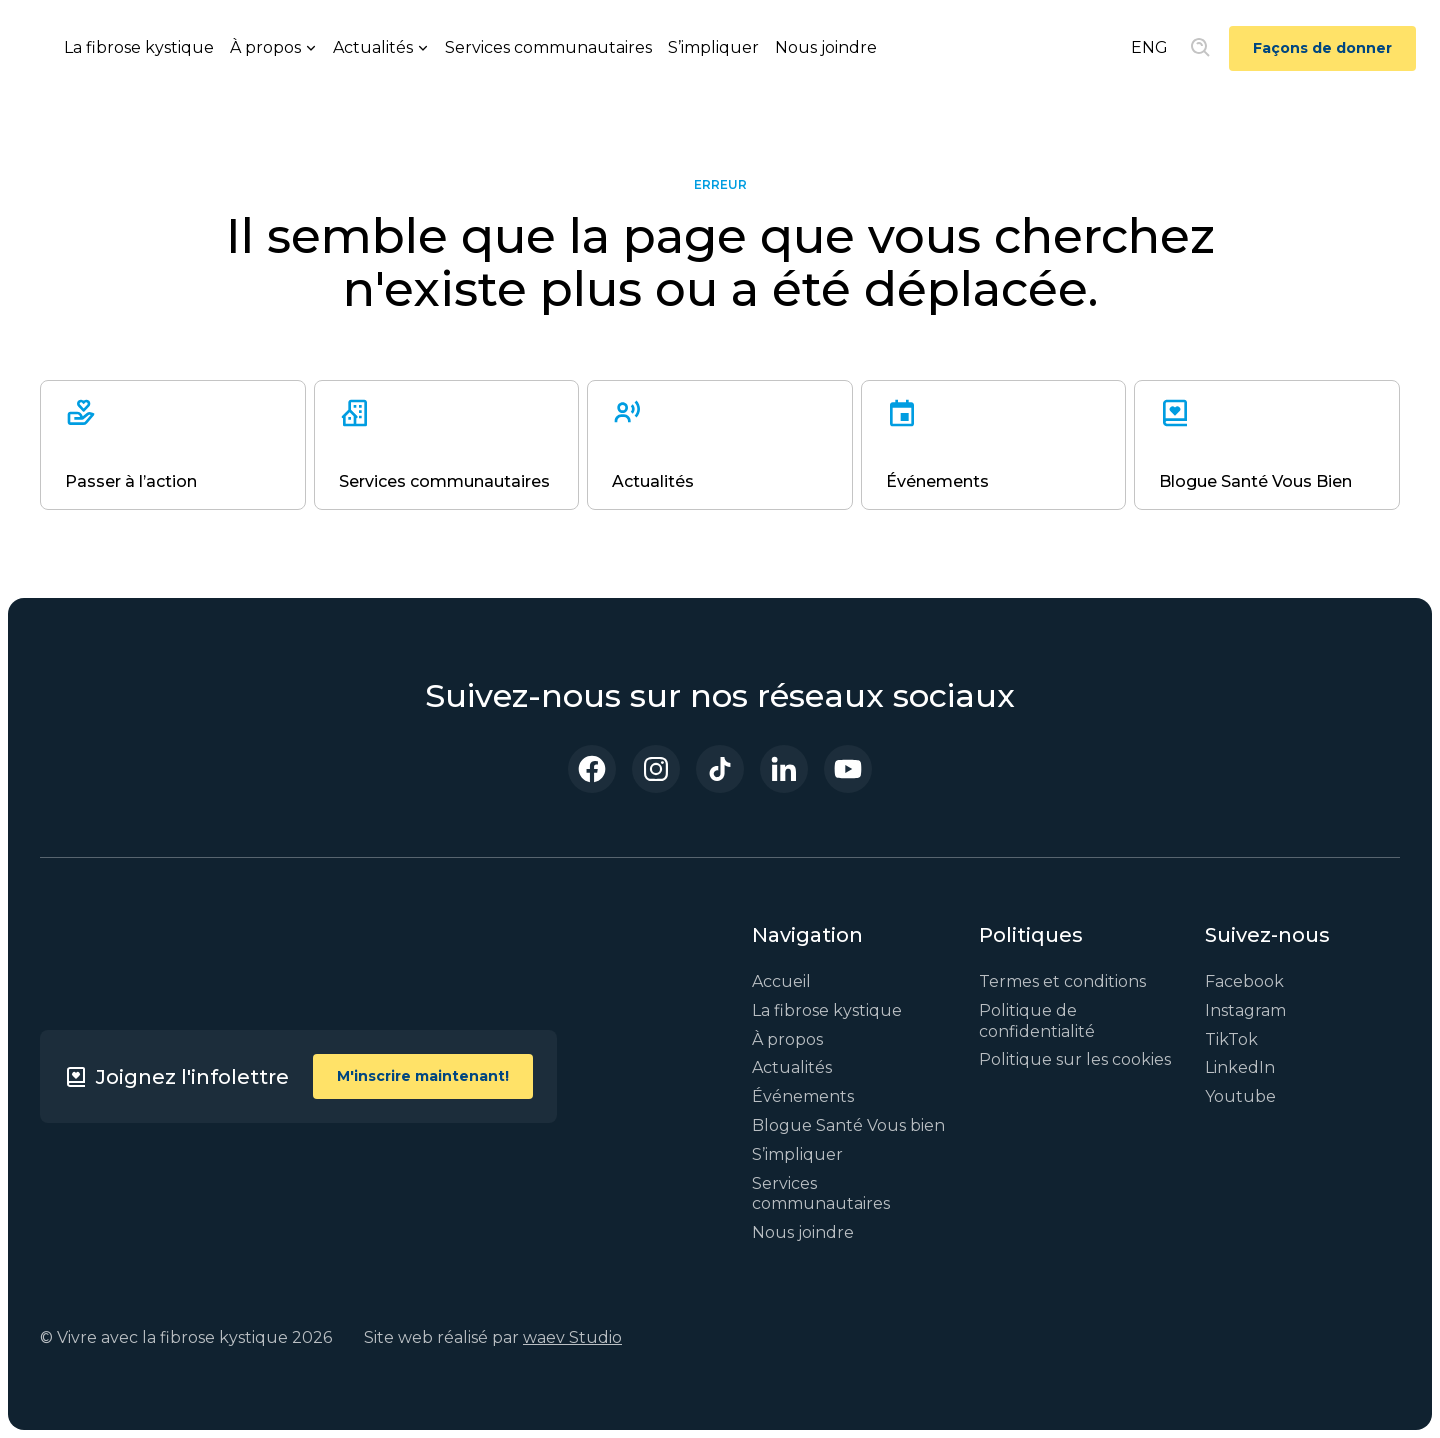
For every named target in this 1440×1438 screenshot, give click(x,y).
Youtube (1240, 1096)
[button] (273, 48)
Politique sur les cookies (1075, 1059)
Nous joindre (826, 47)
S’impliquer (713, 47)
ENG (1149, 47)
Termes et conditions (1062, 981)
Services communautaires (548, 47)
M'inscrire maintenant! (423, 1076)
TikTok (1231, 1039)
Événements (803, 1096)
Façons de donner (1322, 48)
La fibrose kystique (139, 47)
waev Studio (572, 1337)
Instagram (1245, 1010)
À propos (787, 1039)
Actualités (792, 1067)
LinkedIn (1240, 1067)
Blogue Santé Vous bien (848, 1125)
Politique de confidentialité (1037, 1021)
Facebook (1244, 981)
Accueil (781, 981)
